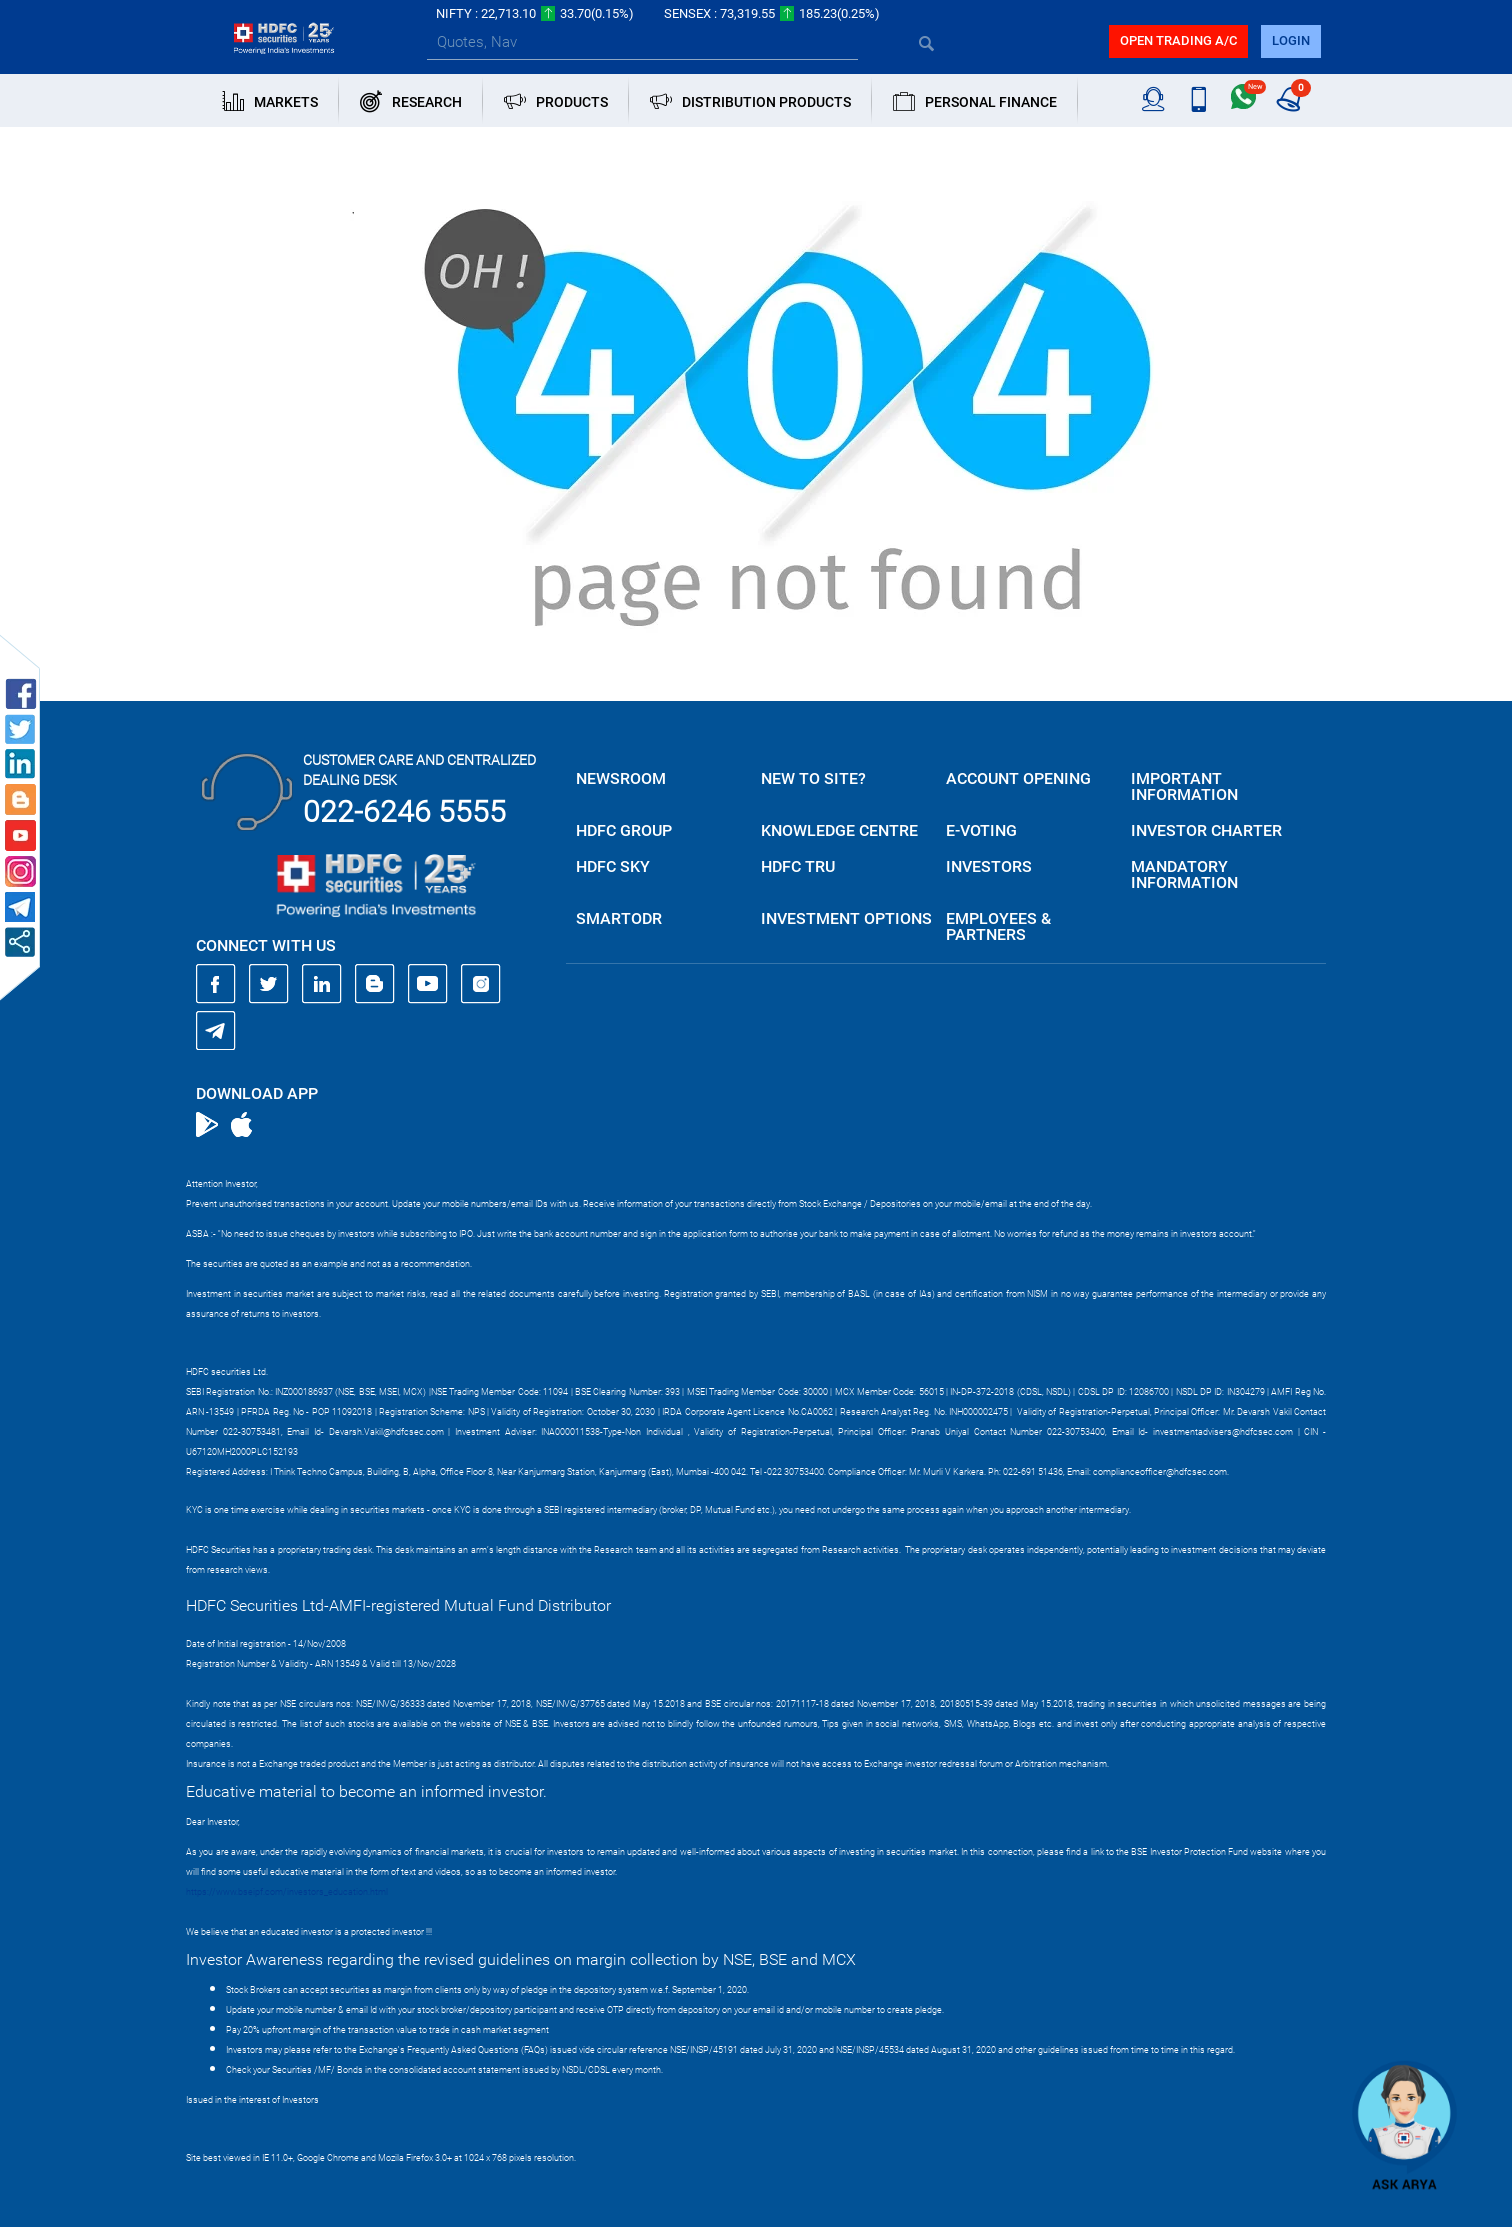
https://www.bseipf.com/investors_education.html (287, 1892)
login (1291, 40)
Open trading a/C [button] (1178, 40)
